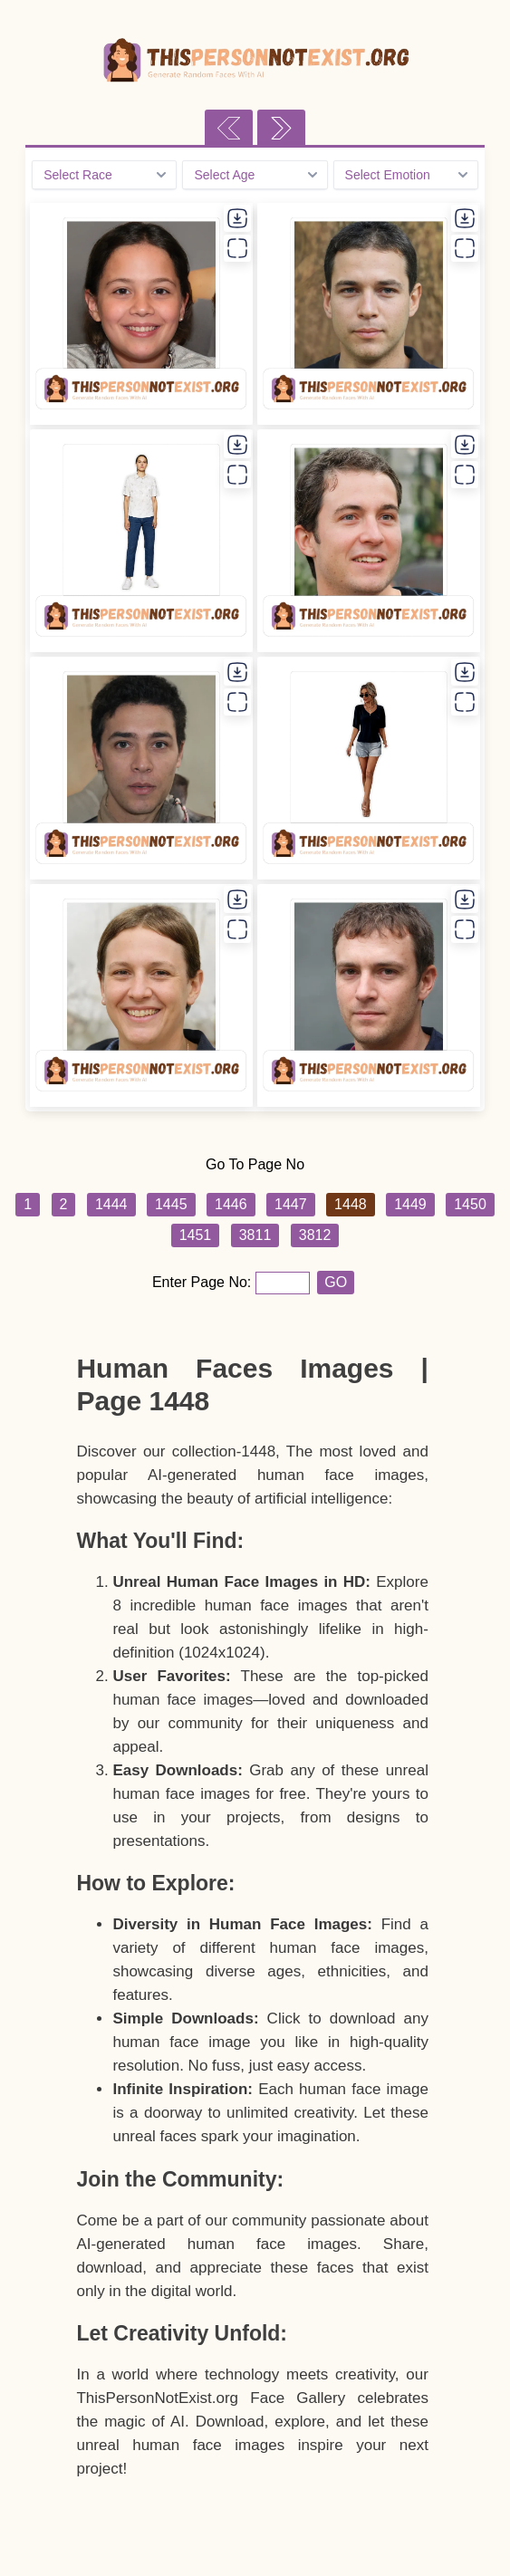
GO (335, 1282)
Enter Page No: (203, 1282)
